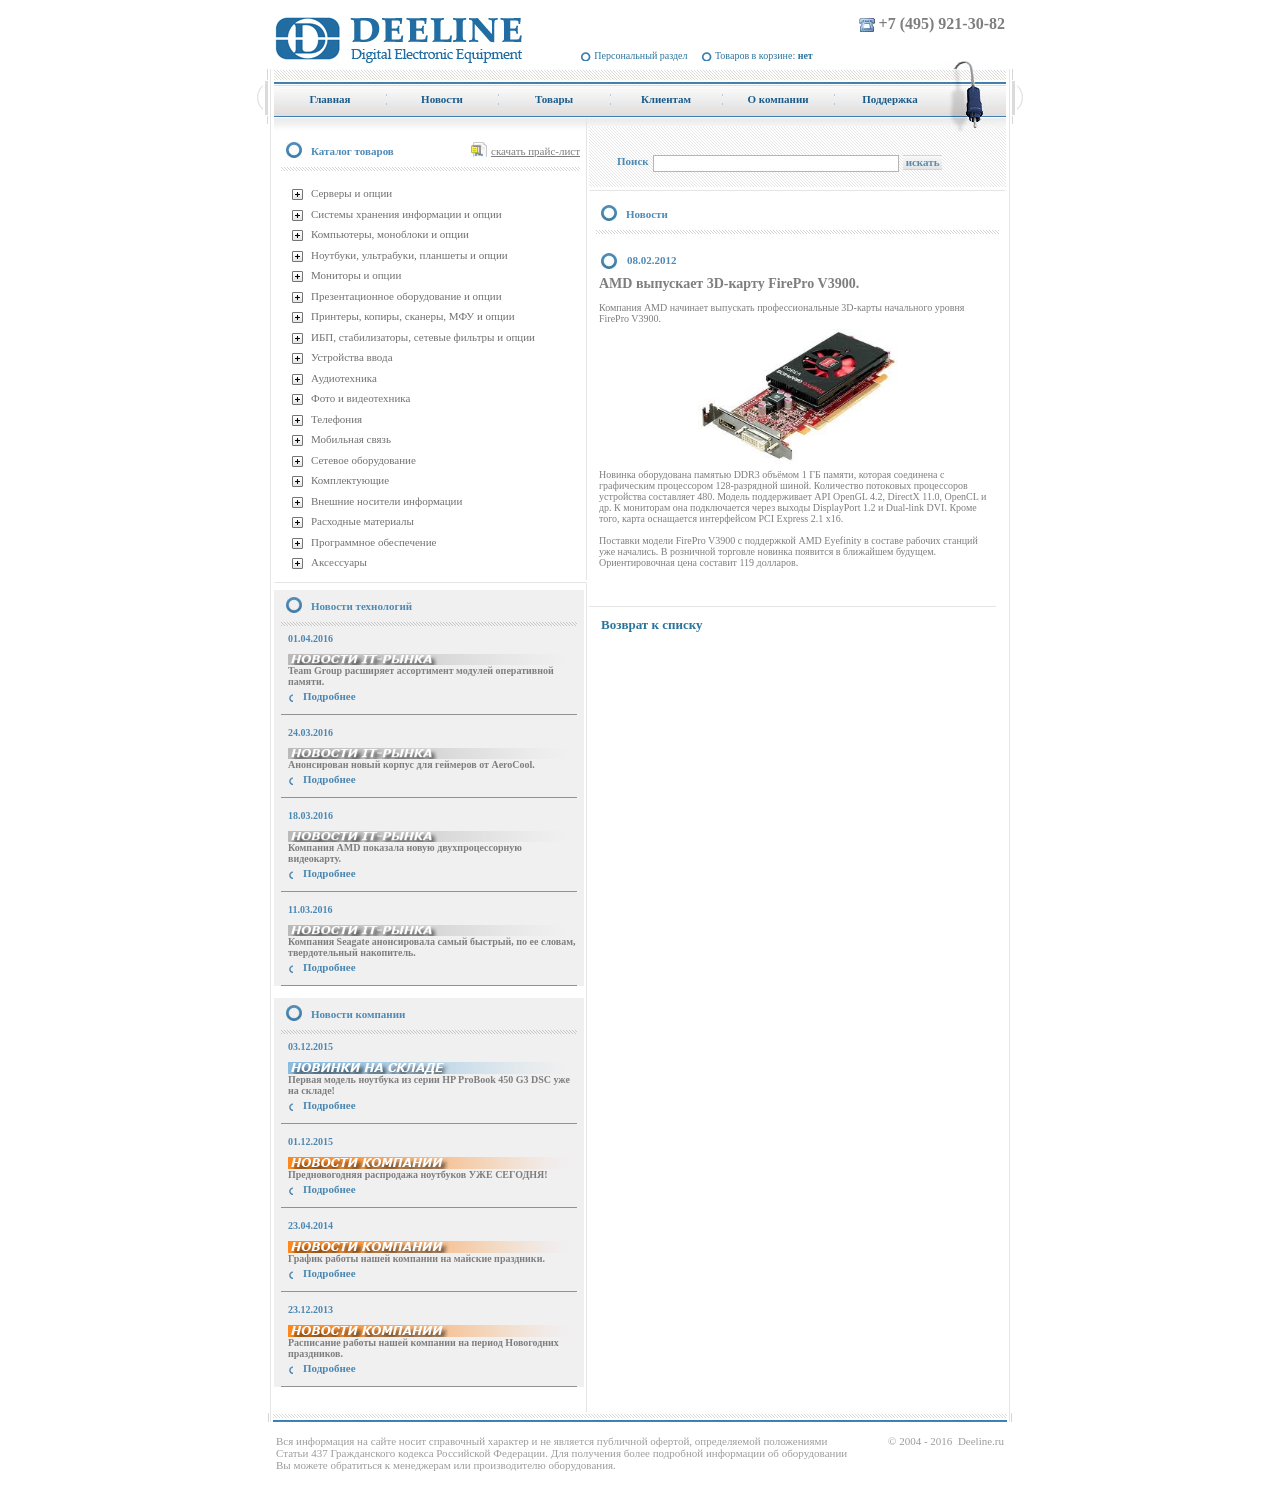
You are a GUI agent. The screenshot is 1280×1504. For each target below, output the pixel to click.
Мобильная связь (351, 439)
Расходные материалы (362, 521)
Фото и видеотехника (360, 398)
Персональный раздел (640, 55)
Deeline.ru (981, 1441)
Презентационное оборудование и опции (406, 296)
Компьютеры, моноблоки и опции (390, 234)
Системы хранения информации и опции (406, 214)
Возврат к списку (652, 624)
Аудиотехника (344, 378)
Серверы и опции (351, 193)
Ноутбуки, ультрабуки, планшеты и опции (409, 255)
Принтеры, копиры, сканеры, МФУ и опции (413, 316)
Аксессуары (339, 562)
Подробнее (329, 696)
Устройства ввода (352, 357)
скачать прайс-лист (535, 151)
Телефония (336, 419)
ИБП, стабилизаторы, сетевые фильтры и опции (423, 337)
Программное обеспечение (373, 542)
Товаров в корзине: (764, 55)
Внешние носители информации (386, 501)
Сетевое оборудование (363, 460)
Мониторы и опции (356, 275)
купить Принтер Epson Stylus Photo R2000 (363, 1404)
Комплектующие (350, 480)
